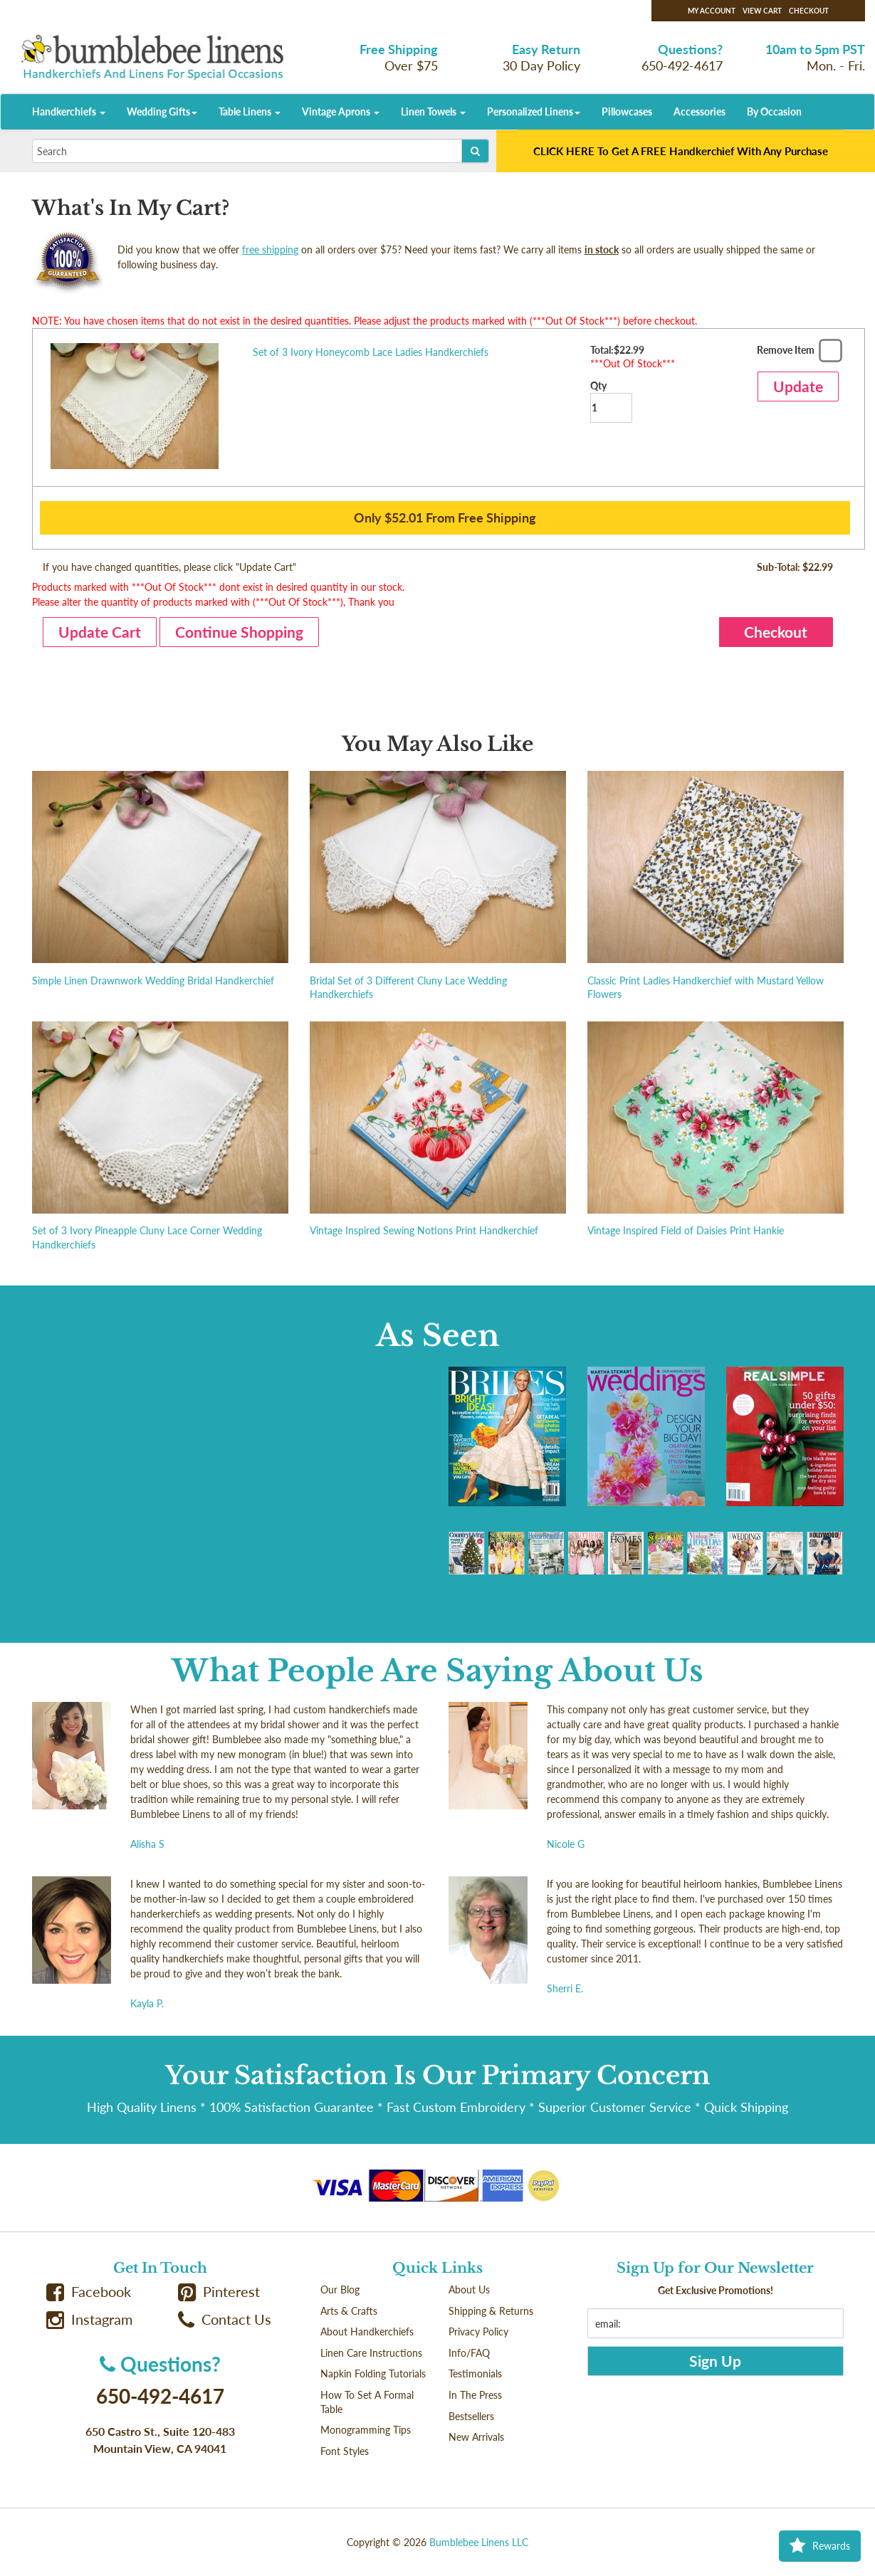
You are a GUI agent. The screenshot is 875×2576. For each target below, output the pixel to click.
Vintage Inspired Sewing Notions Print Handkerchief (424, 1230)
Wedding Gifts (162, 111)
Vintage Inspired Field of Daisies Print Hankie (685, 1230)
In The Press (475, 2395)
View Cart (762, 10)
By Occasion (774, 111)
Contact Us (225, 2319)
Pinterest (219, 2291)
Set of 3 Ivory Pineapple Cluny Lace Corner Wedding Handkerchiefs (147, 1237)
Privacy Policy (478, 2331)
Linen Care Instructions (371, 2353)
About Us (469, 2289)
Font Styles (344, 2451)
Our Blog (340, 2289)
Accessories (699, 111)
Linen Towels (433, 111)
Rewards (820, 2546)
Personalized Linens (533, 111)
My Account (711, 10)
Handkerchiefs (68, 111)
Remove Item (798, 352)
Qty (611, 401)
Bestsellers (471, 2416)
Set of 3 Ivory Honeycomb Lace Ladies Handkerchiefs (370, 352)
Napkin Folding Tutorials (373, 2373)
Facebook (89, 2291)
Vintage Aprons (340, 111)
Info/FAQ (469, 2353)
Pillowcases (627, 111)
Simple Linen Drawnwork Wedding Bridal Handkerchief (153, 980)
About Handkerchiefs (367, 2331)
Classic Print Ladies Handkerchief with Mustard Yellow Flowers (705, 987)
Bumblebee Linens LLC (478, 2542)
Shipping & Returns (491, 2311)
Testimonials (475, 2373)
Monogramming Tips (365, 2430)
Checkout (809, 10)
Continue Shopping (239, 632)
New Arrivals (476, 2437)
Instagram (89, 2319)
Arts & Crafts (348, 2311)
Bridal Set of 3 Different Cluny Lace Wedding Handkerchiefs (408, 987)
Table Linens (250, 111)
